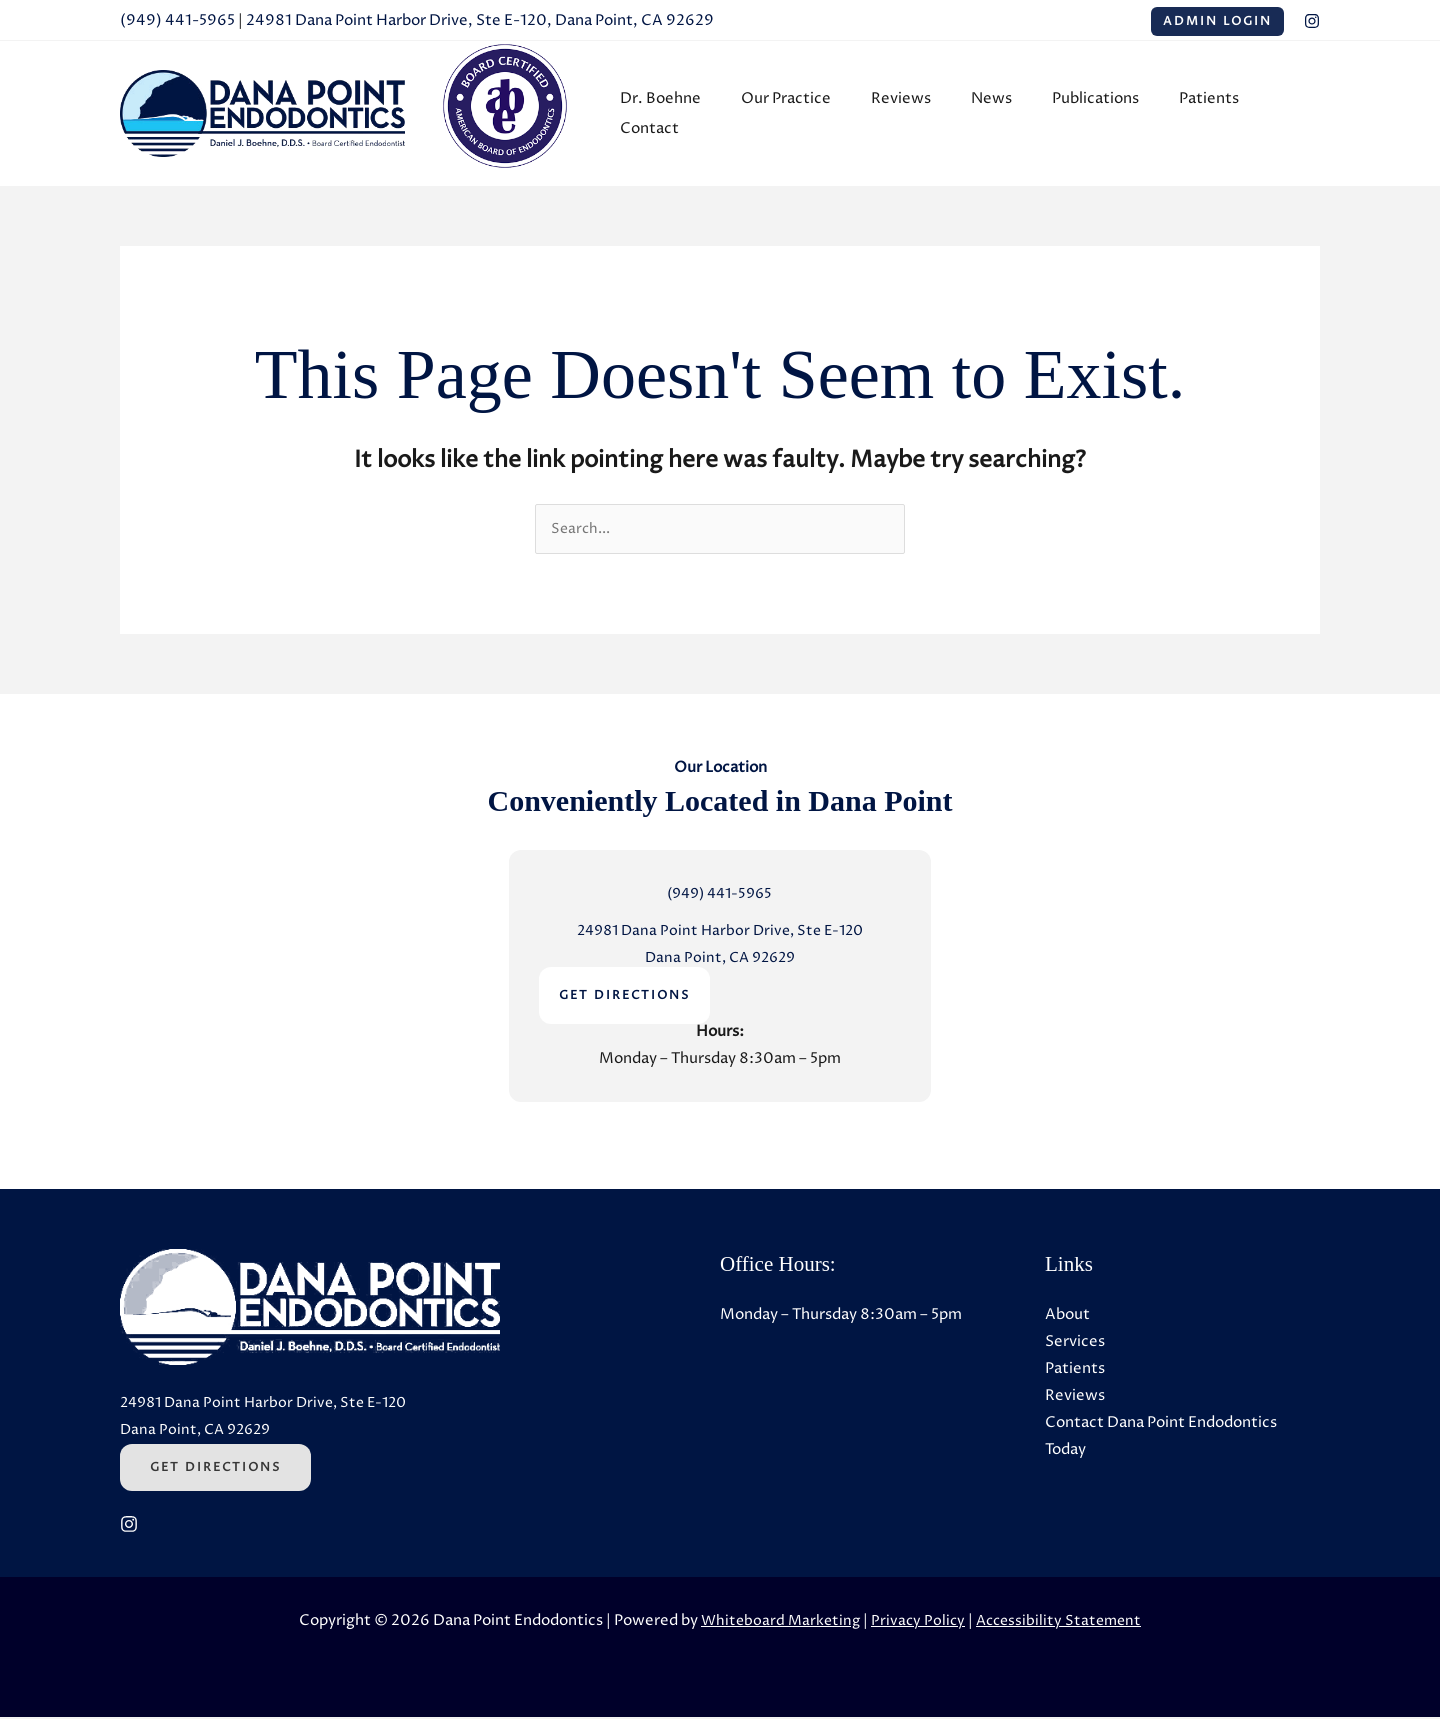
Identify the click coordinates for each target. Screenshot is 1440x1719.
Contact (1275, 113)
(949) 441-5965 (177, 20)
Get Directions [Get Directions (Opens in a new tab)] (215, 1469)
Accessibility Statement (1062, 1622)
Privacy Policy (917, 1622)
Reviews (908, 113)
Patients (1186, 113)
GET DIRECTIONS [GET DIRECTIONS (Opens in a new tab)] (624, 998)
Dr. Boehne (687, 113)
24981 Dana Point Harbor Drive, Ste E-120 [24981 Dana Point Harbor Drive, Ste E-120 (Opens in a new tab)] (719, 933)
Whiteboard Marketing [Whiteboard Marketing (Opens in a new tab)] (776, 1622)
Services (1075, 1344)
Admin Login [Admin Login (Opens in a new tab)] (1217, 21)
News (988, 113)
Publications (1082, 113)
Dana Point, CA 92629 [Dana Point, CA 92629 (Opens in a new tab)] (719, 960)
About (1067, 1317)
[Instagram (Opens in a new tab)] (1312, 21)
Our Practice (803, 113)
